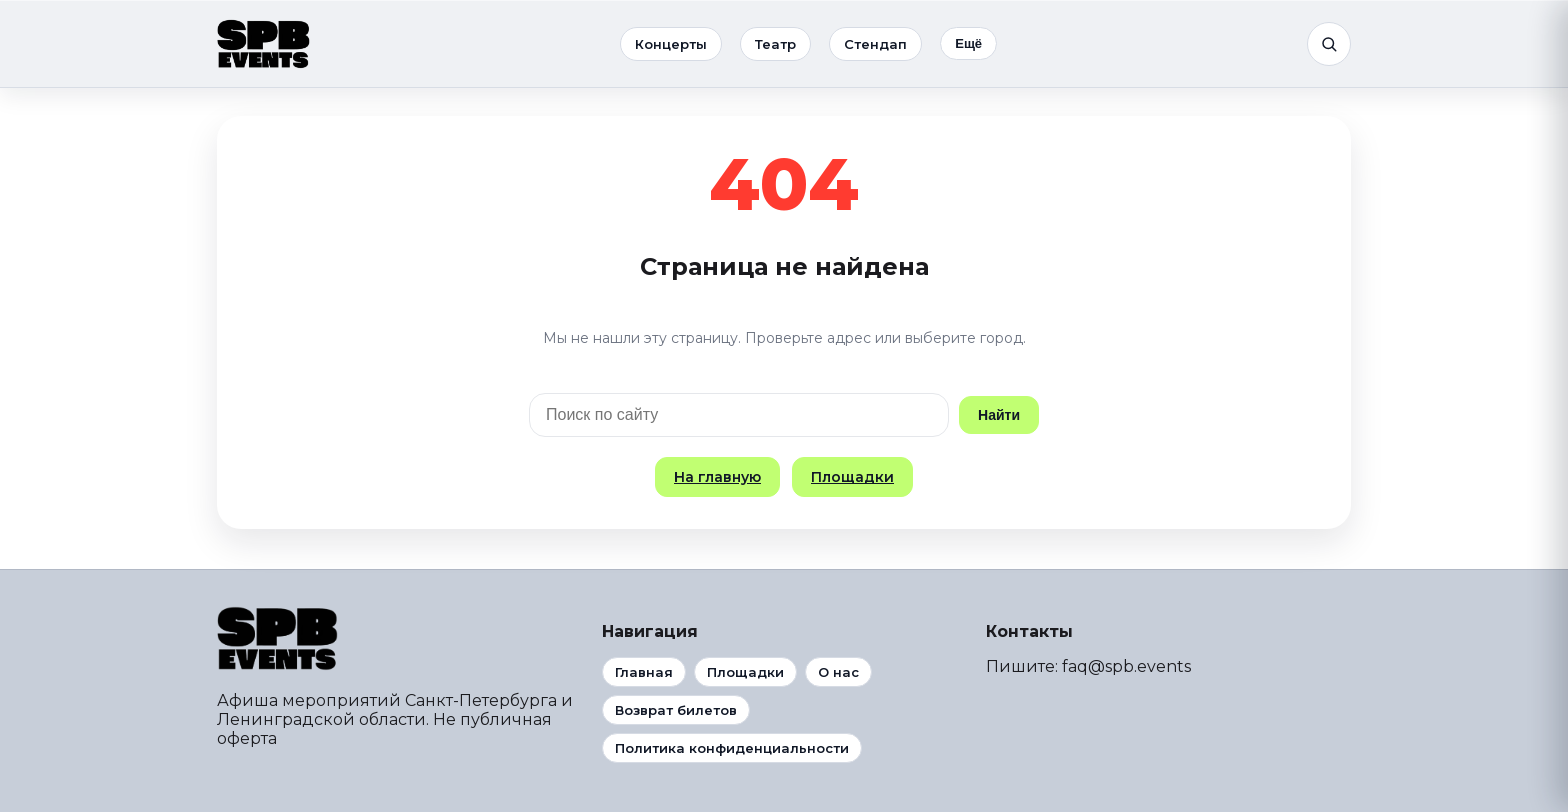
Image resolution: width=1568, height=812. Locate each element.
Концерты (671, 44)
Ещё (968, 43)
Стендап (875, 44)
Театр (775, 44)
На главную (717, 477)
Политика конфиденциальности (732, 748)
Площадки (852, 477)
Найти (999, 415)
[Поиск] (1329, 44)
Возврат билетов (676, 710)
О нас (838, 672)
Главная (644, 672)
